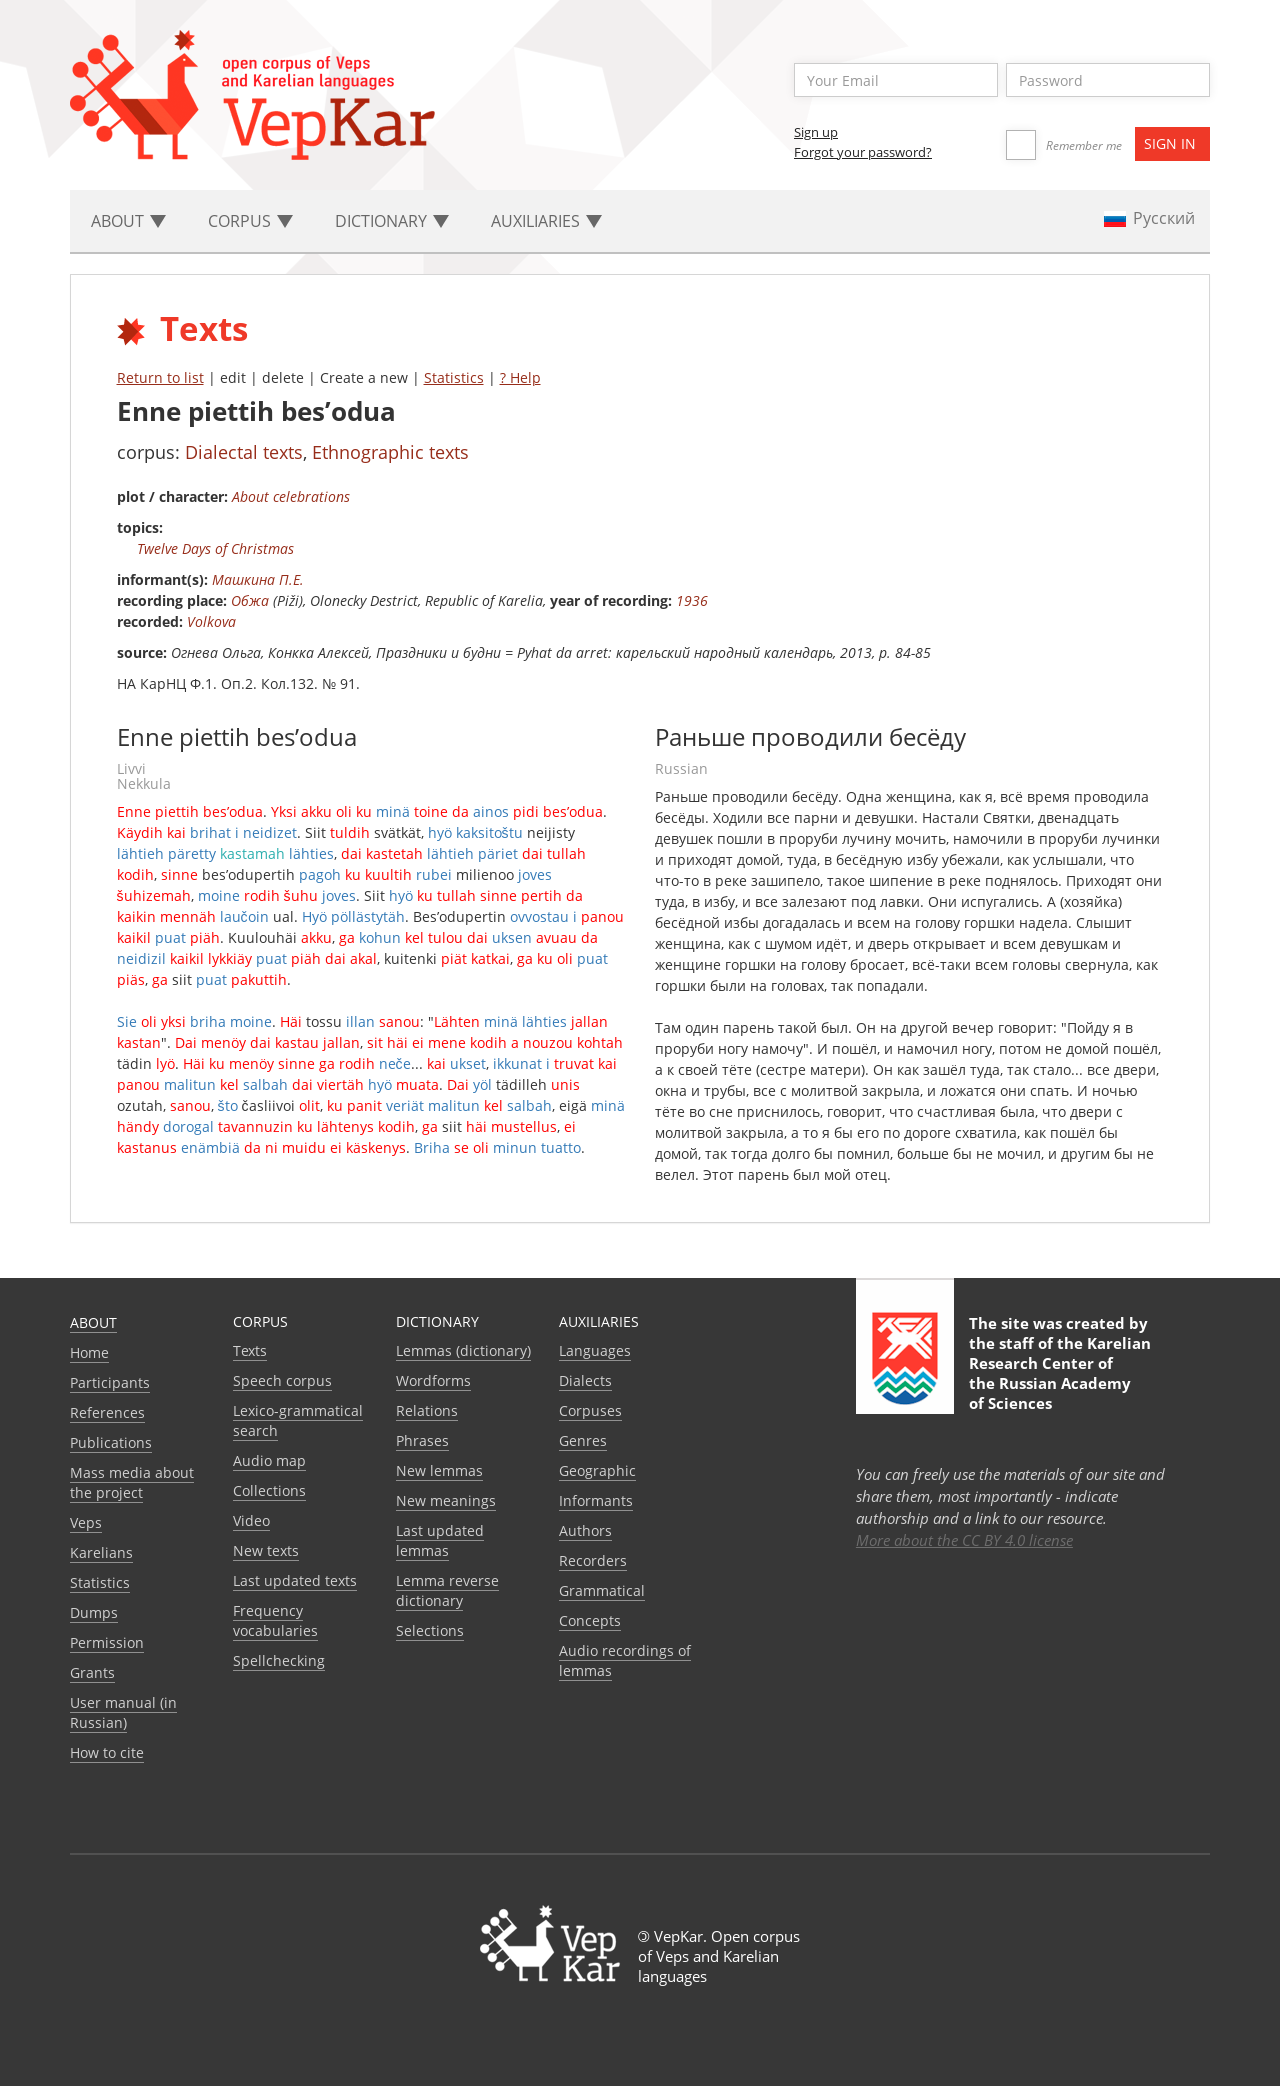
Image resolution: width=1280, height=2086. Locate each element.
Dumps (94, 1612)
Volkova (211, 621)
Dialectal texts (244, 452)
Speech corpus (282, 1380)
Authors (585, 1530)
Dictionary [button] (392, 221)
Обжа (250, 600)
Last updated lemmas (440, 1540)
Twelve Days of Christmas (215, 548)
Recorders (593, 1560)
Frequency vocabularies (275, 1620)
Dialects (585, 1380)
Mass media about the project (132, 1482)
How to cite (107, 1752)
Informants (596, 1500)
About (93, 1322)
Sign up (816, 132)
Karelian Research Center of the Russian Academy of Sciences (1060, 1373)
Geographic (597, 1470)
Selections (430, 1630)
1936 (692, 600)
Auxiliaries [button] (546, 221)
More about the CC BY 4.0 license (964, 1540)
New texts (266, 1550)
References (107, 1412)
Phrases (422, 1440)
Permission (107, 1642)
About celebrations (291, 496)
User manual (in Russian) (123, 1712)
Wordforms (433, 1380)
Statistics (454, 377)
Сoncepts (590, 1620)
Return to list (160, 377)
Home (89, 1352)
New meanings (446, 1500)
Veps (86, 1522)
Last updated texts (295, 1580)
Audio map (269, 1460)
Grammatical (602, 1590)
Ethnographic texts (390, 452)
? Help (520, 377)
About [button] (128, 221)
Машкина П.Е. (258, 579)
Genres (583, 1440)
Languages (595, 1350)
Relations (427, 1410)
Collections (269, 1490)
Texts (250, 1350)
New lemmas (439, 1470)
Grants (92, 1672)
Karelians (101, 1552)
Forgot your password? (863, 152)
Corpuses (590, 1410)
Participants (110, 1382)
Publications (111, 1442)
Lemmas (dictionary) (463, 1350)
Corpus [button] (250, 221)
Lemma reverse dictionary (447, 1590)
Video (251, 1520)
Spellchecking (279, 1660)
